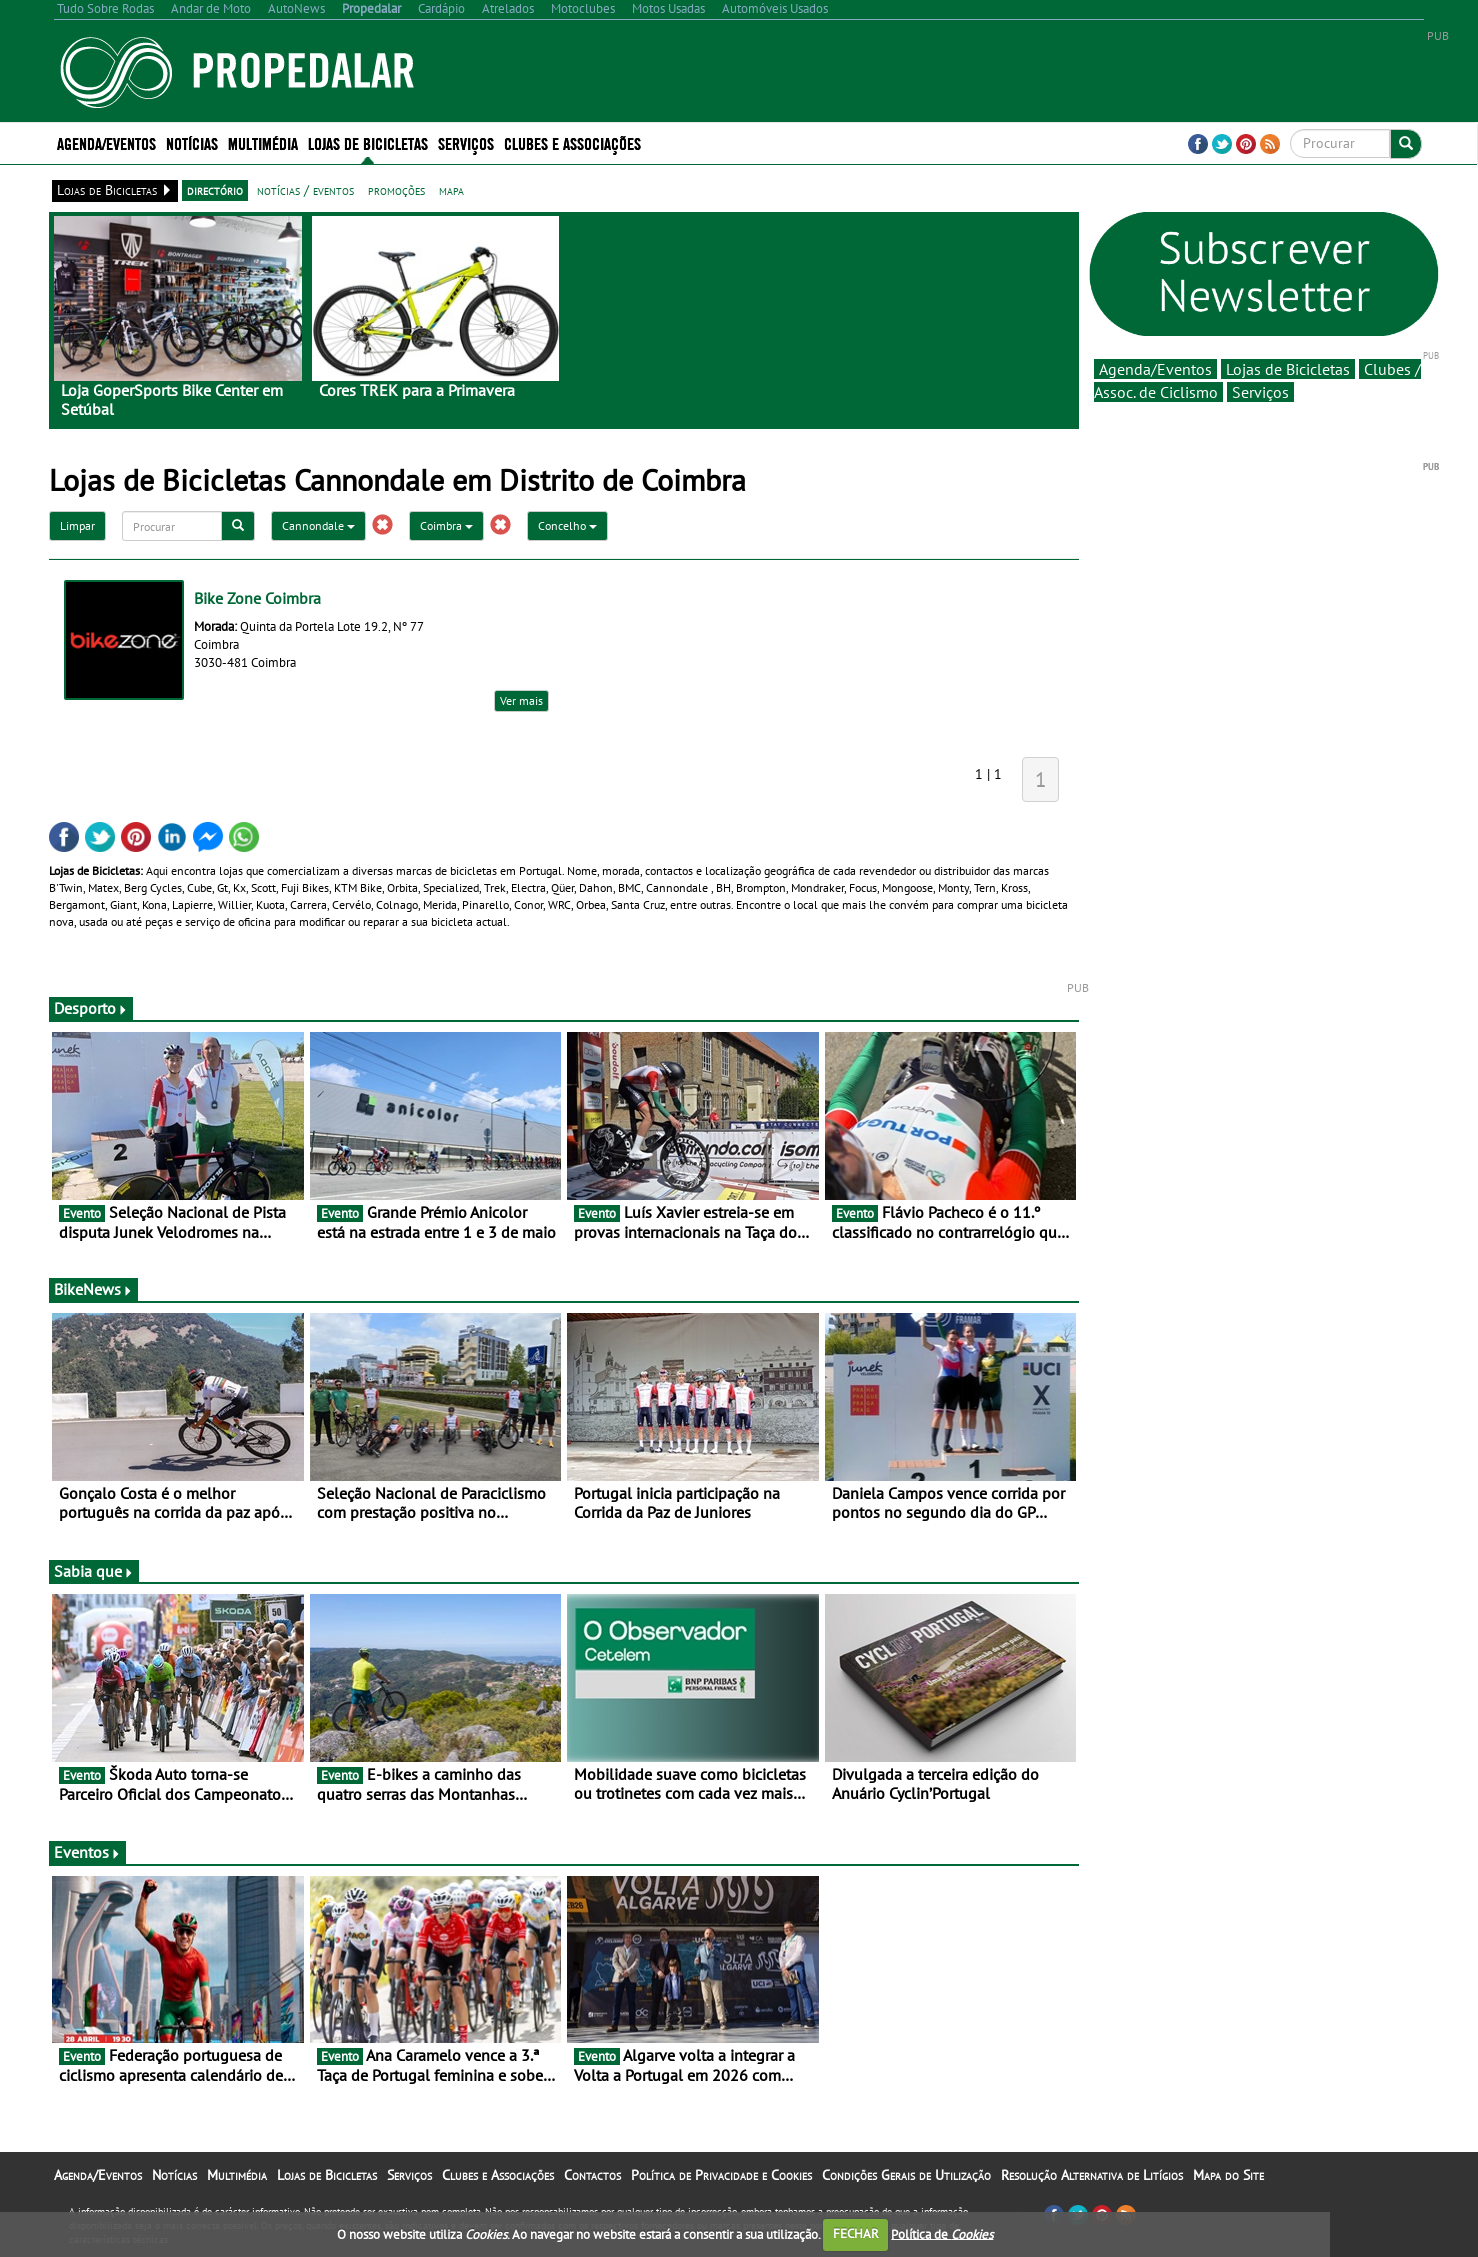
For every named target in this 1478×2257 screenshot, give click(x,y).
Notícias (192, 142)
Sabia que (94, 1571)
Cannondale (318, 525)
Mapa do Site (1228, 2175)
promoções (396, 190)
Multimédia (263, 142)
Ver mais (521, 700)
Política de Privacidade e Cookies (721, 2175)
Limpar (77, 525)
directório (215, 190)
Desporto (91, 1008)
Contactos (592, 2175)
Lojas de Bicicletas (368, 142)
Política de (942, 2233)
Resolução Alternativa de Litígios (1092, 2175)
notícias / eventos (305, 190)
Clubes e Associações (572, 142)
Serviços (466, 142)
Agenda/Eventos (106, 142)
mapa (451, 190)
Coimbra (446, 525)
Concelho (567, 525)
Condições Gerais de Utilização (906, 2175)
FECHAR (856, 2233)
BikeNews (93, 1289)
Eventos (87, 1852)
